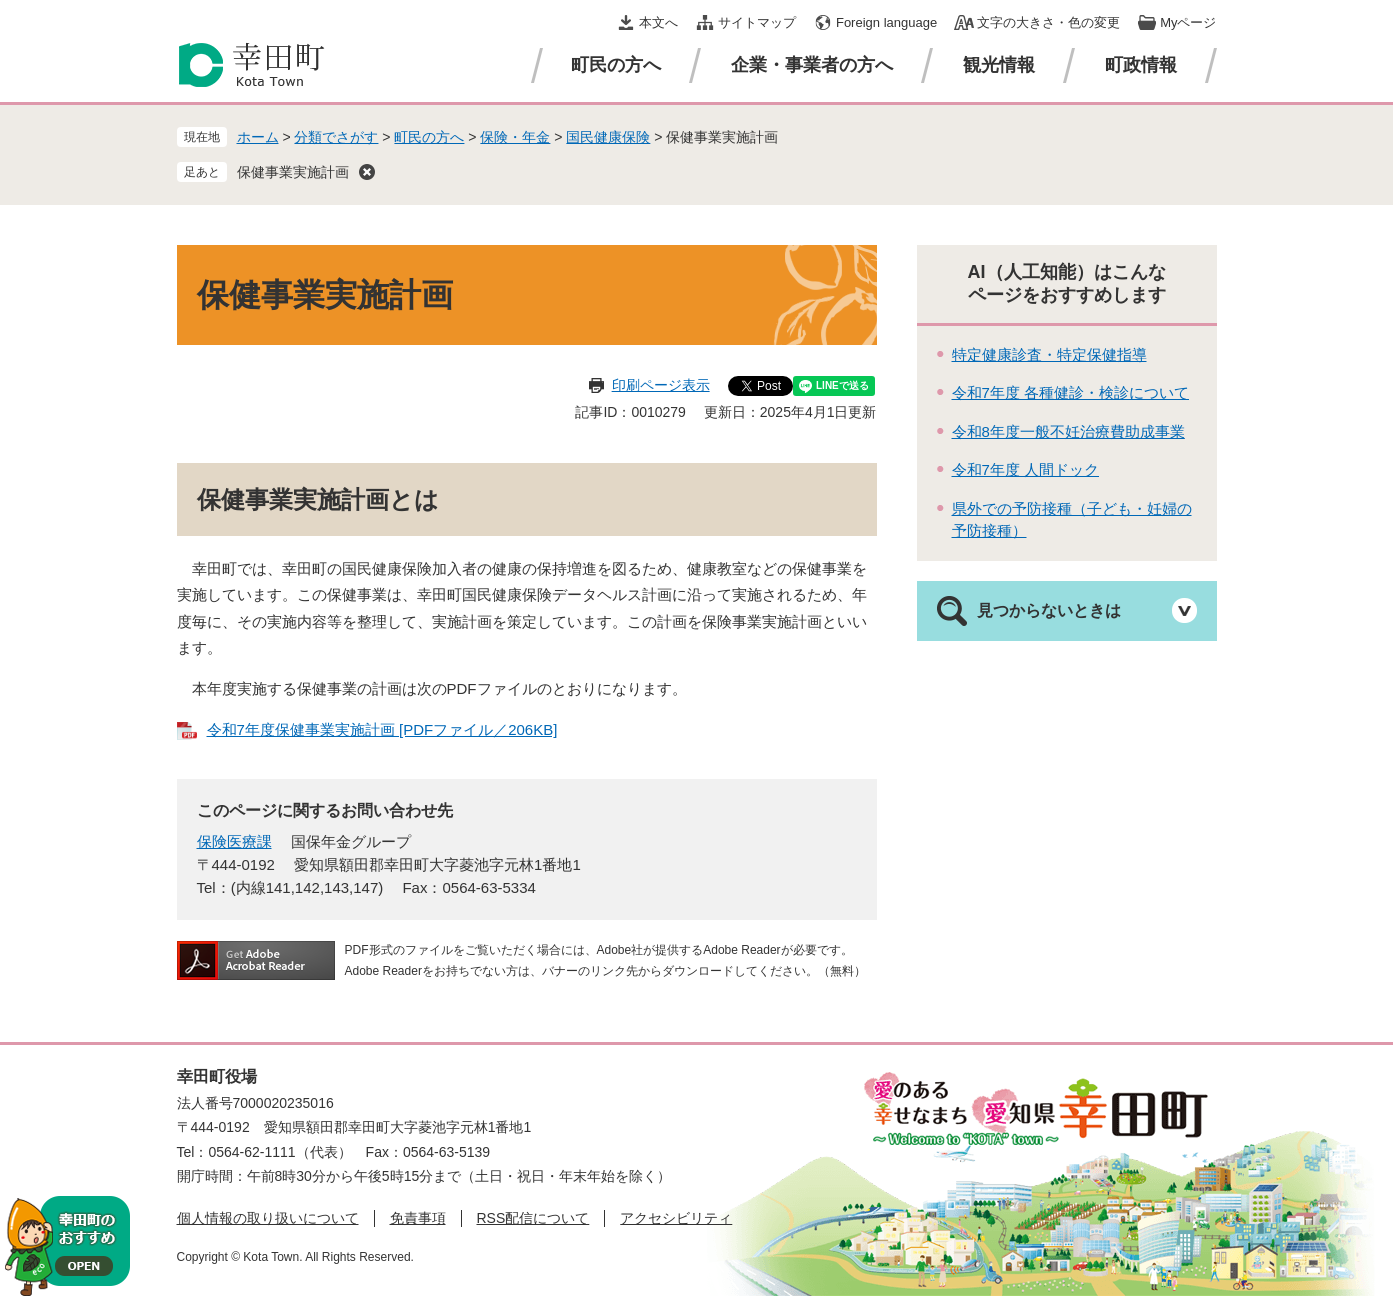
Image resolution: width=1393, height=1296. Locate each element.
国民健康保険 (608, 137)
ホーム (258, 137)
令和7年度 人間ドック (1026, 469)
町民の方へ (616, 65)
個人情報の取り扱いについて (268, 1218)
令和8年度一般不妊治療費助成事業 (1068, 431)
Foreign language (886, 22)
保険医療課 (234, 841)
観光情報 (999, 65)
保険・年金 (515, 137)
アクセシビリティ (676, 1218)
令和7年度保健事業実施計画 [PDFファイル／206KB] (382, 729)
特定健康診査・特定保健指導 (1049, 354)
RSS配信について (533, 1218)
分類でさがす (336, 137)
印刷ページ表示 (661, 385)
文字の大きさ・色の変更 (1048, 22)
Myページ (1188, 22)
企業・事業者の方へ (812, 65)
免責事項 (418, 1218)
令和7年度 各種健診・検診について (1071, 392)
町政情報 (1141, 65)
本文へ (658, 22)
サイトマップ (757, 22)
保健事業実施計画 (293, 172)
